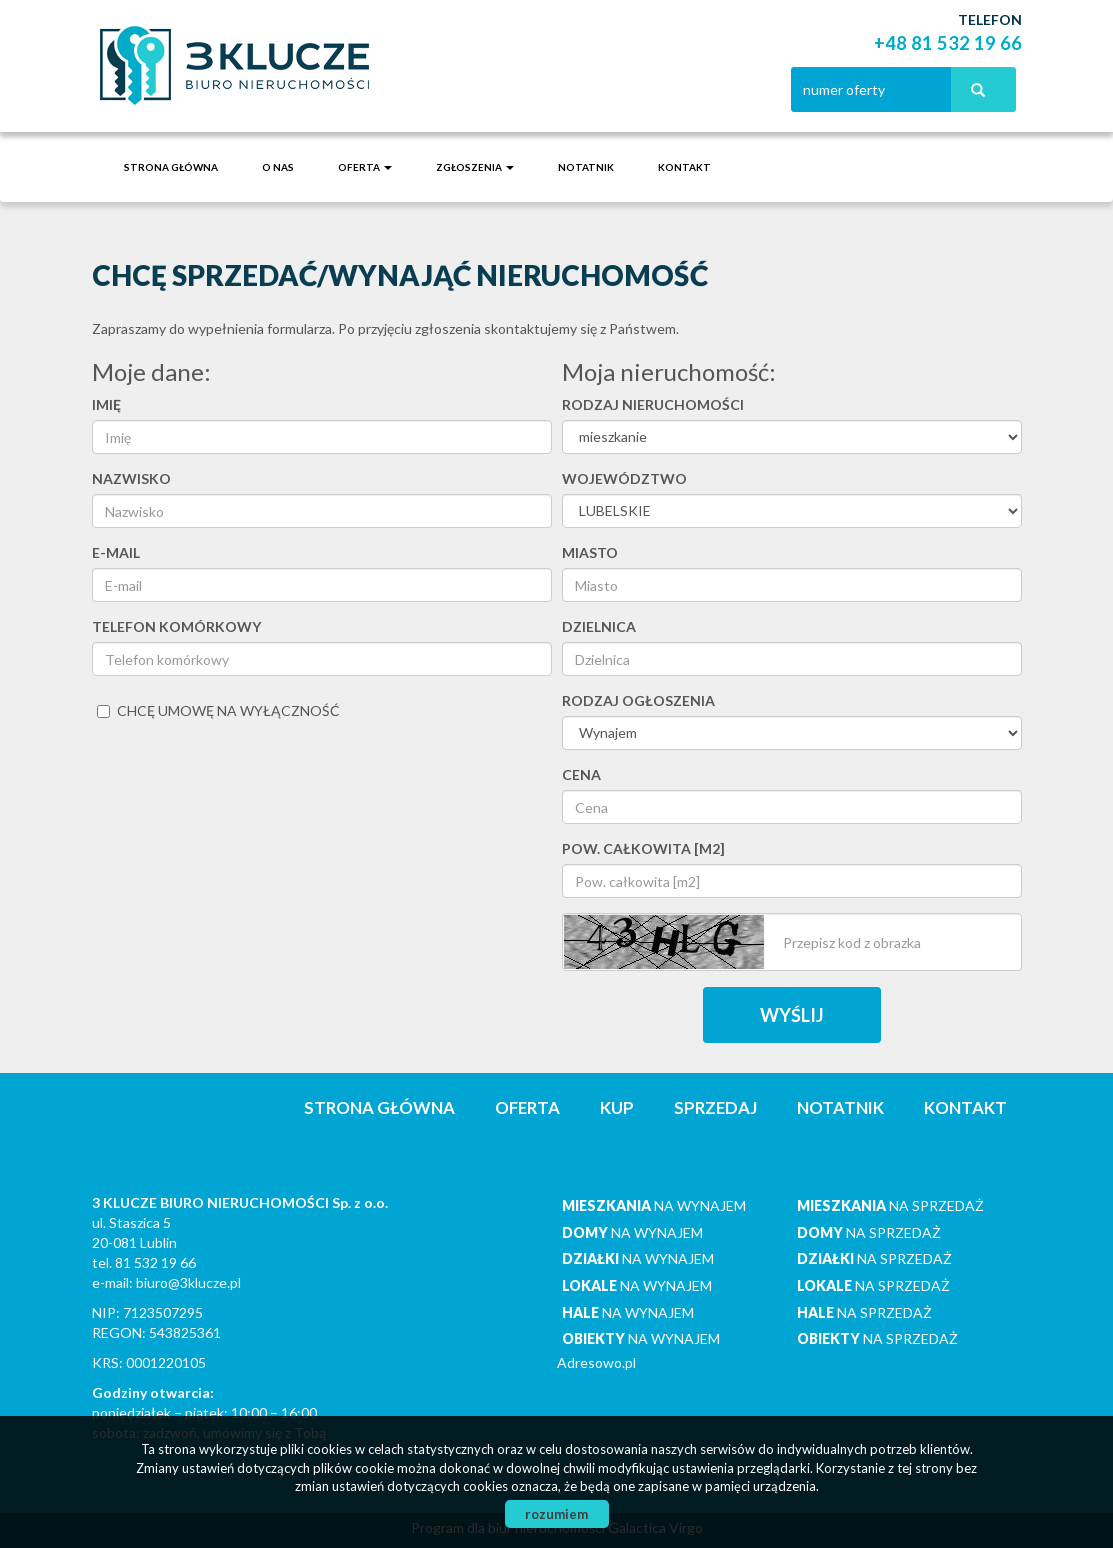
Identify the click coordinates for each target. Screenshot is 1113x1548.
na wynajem (654, 1205)
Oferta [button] (365, 167)
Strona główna (171, 167)
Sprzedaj (715, 1107)
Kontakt (684, 167)
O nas (278, 167)
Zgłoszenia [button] (475, 167)
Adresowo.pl (596, 1362)
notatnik (586, 167)
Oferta (527, 1107)
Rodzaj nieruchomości (653, 404)
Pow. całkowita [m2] (643, 848)
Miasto (590, 552)
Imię (106, 404)
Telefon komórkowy (176, 626)
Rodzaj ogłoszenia (638, 700)
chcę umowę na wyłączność (218, 710)
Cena (581, 774)
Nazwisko (131, 478)
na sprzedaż (890, 1205)
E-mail (116, 552)
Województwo (624, 478)
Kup (617, 1107)
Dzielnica (599, 626)
